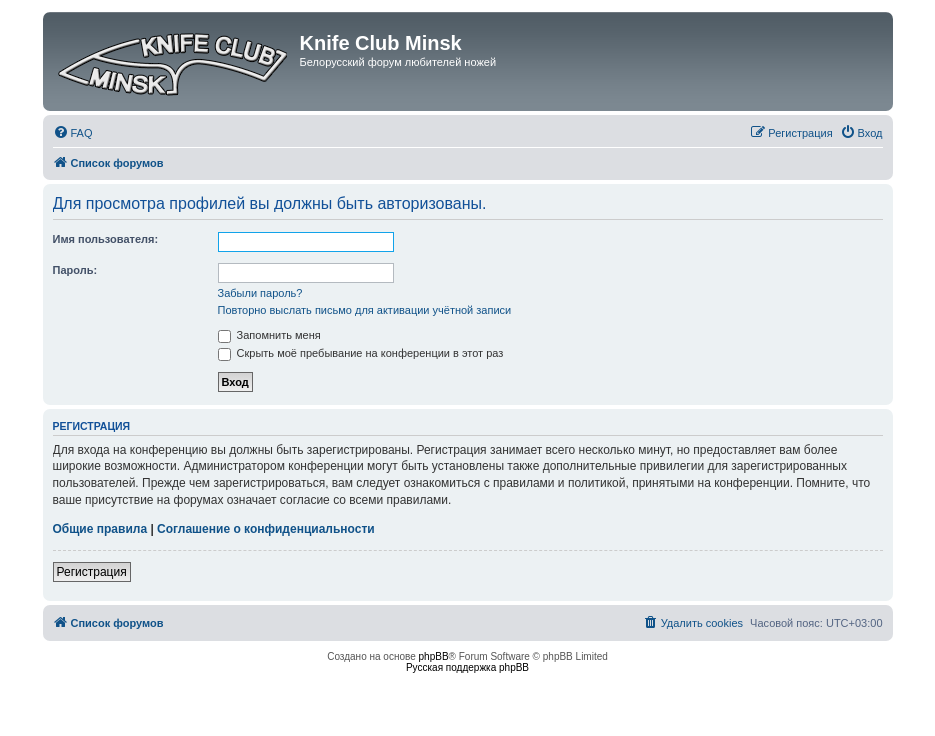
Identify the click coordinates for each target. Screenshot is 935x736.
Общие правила (100, 529)
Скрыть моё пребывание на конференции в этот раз (361, 353)
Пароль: (75, 270)
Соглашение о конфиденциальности (266, 529)
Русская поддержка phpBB (467, 667)
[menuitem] (73, 133)
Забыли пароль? (260, 293)
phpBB (434, 656)
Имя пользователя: (106, 239)
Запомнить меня (269, 335)
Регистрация (92, 572)
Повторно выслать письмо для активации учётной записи (365, 310)
